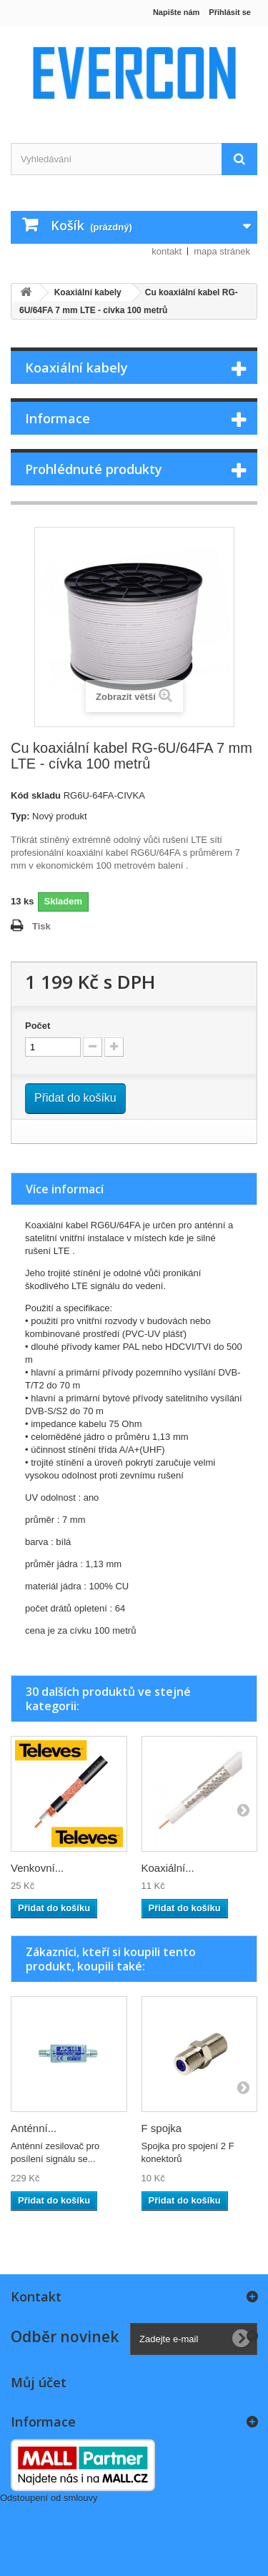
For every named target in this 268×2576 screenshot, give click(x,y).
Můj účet (38, 2382)
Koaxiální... (168, 1868)
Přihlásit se (230, 12)
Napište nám (176, 12)
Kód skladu (36, 795)
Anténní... (33, 2128)
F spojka (162, 2128)
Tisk (41, 926)
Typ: (20, 816)
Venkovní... (37, 1868)
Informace (57, 418)
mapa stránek (222, 251)
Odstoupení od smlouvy (49, 2497)
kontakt (167, 251)
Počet (37, 1025)
